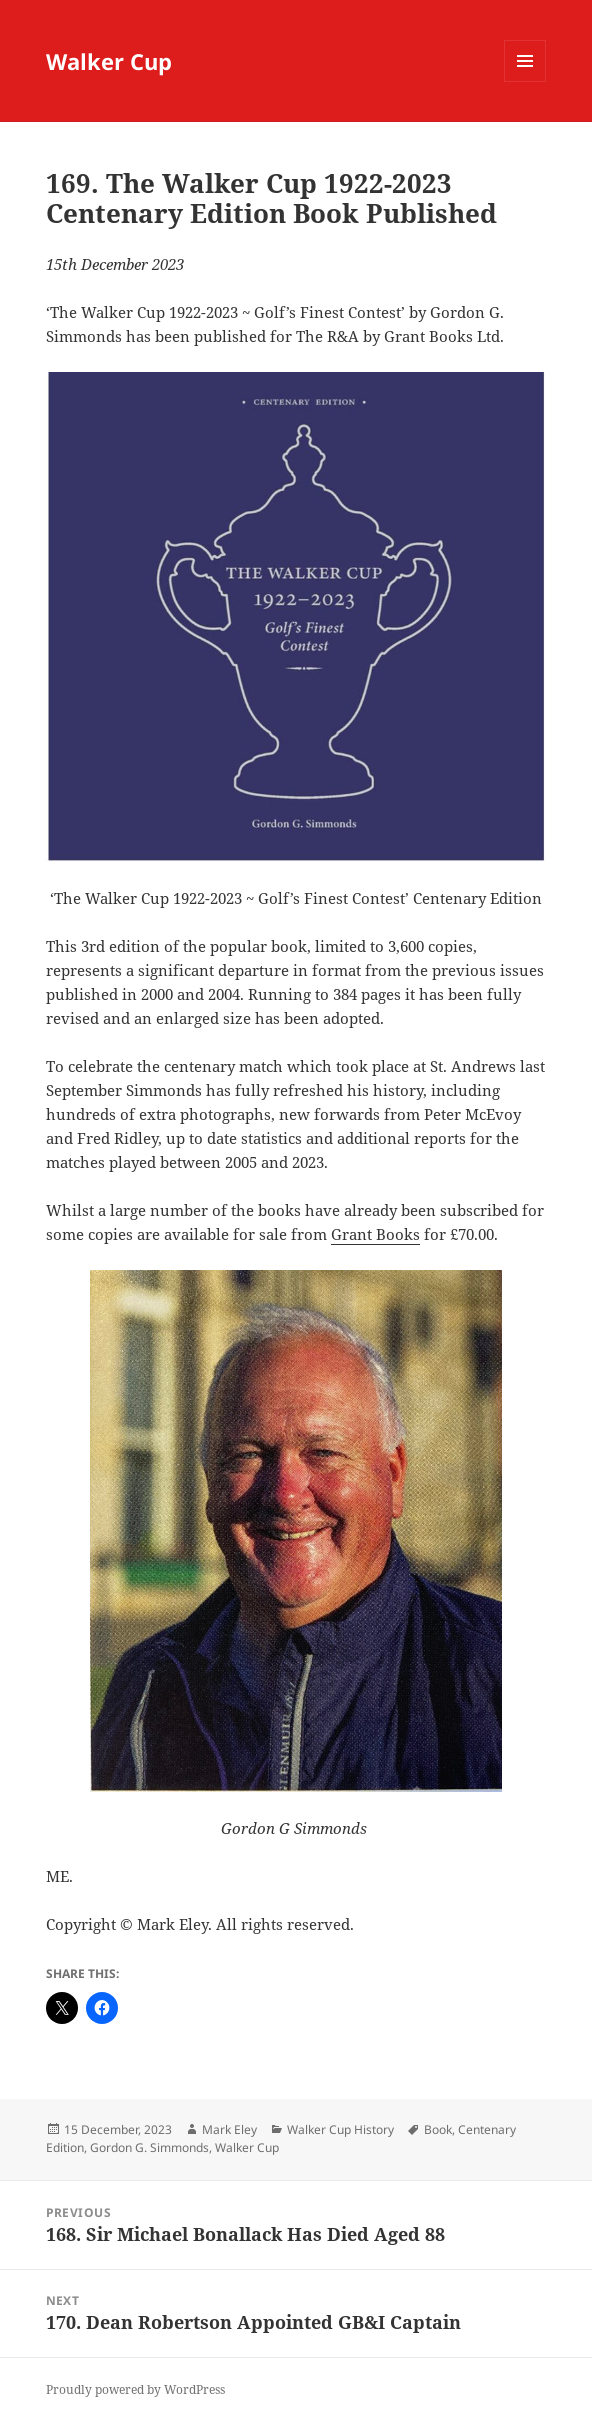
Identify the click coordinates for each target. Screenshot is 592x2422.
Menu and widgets (525, 81)
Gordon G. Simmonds (149, 2147)
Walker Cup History (340, 2129)
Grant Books (375, 1234)
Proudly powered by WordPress (135, 2389)
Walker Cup (109, 61)
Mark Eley (229, 2129)
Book (438, 2129)
